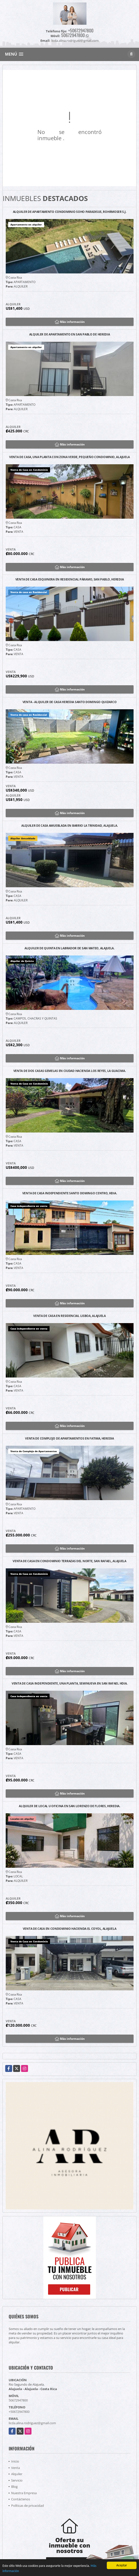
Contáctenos (20, 2499)
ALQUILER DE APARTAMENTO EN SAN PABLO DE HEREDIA (69, 334)
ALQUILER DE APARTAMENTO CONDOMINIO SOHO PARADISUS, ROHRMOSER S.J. (69, 212)
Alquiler (16, 2474)
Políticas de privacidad (27, 2505)
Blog (14, 2486)
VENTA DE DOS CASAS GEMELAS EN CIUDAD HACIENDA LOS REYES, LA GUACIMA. (69, 1071)
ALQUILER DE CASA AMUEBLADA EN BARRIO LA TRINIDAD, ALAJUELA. (69, 826)
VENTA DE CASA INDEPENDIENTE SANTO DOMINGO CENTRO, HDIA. (69, 1193)
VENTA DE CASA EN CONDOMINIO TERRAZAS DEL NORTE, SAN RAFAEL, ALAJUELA (69, 1561)
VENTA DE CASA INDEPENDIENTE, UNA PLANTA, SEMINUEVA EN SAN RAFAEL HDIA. (69, 1684)
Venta (15, 2467)
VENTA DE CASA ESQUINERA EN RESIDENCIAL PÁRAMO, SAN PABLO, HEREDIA (69, 579)
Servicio (17, 2480)
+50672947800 (80, 30)
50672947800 (73, 35)
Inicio (15, 2461)
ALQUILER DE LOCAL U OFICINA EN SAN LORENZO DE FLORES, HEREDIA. (69, 1806)
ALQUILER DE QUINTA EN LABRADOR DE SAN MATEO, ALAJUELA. (69, 948)
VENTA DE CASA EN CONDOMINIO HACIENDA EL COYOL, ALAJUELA (69, 1929)
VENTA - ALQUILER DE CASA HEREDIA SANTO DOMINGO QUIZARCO (70, 702)
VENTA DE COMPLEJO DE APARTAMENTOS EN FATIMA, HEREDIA (69, 1439)
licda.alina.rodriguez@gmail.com (32, 2423)
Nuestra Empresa (24, 2493)
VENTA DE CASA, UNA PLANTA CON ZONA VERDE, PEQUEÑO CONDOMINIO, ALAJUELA (69, 457)
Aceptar (121, 2565)
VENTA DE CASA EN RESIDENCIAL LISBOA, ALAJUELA (69, 1316)
